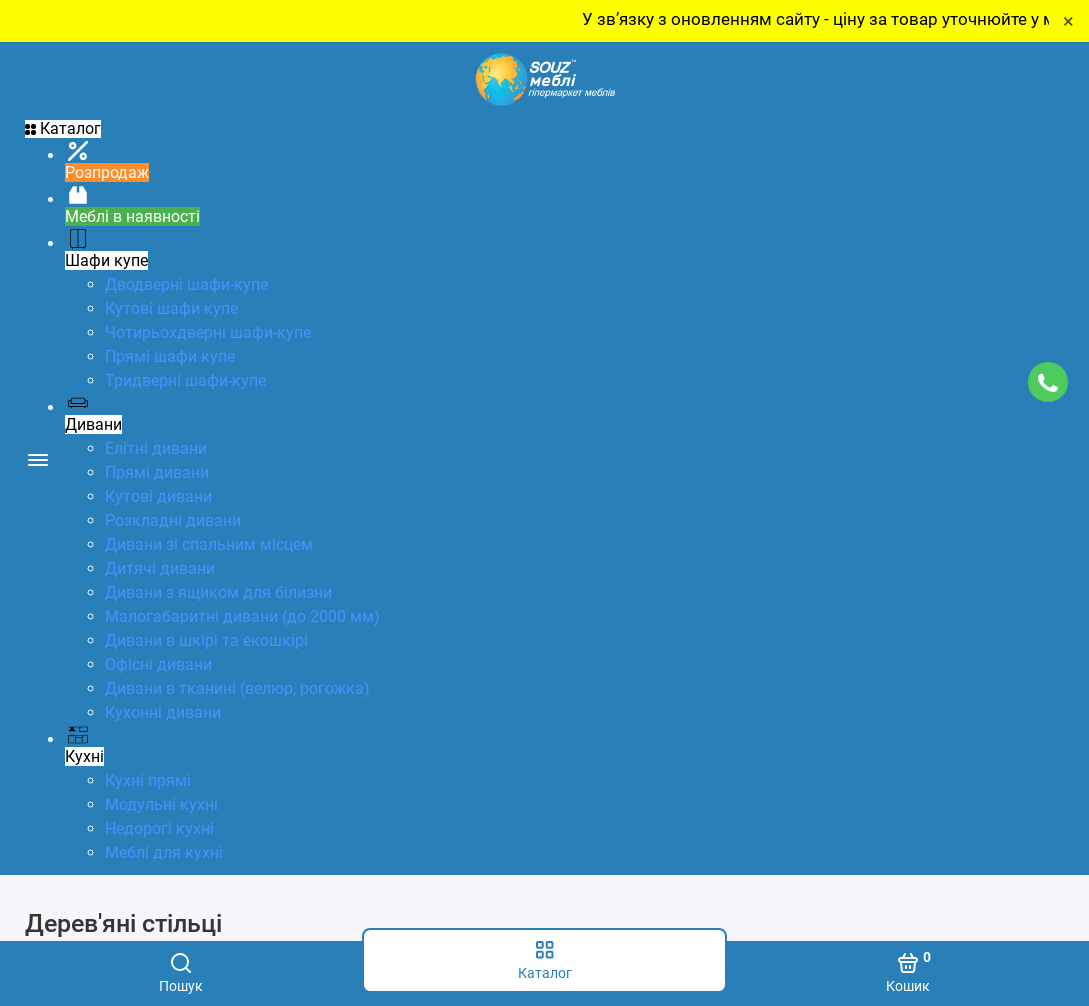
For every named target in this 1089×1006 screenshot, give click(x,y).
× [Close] (1068, 21)
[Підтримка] (1047, 382)
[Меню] (37, 458)
